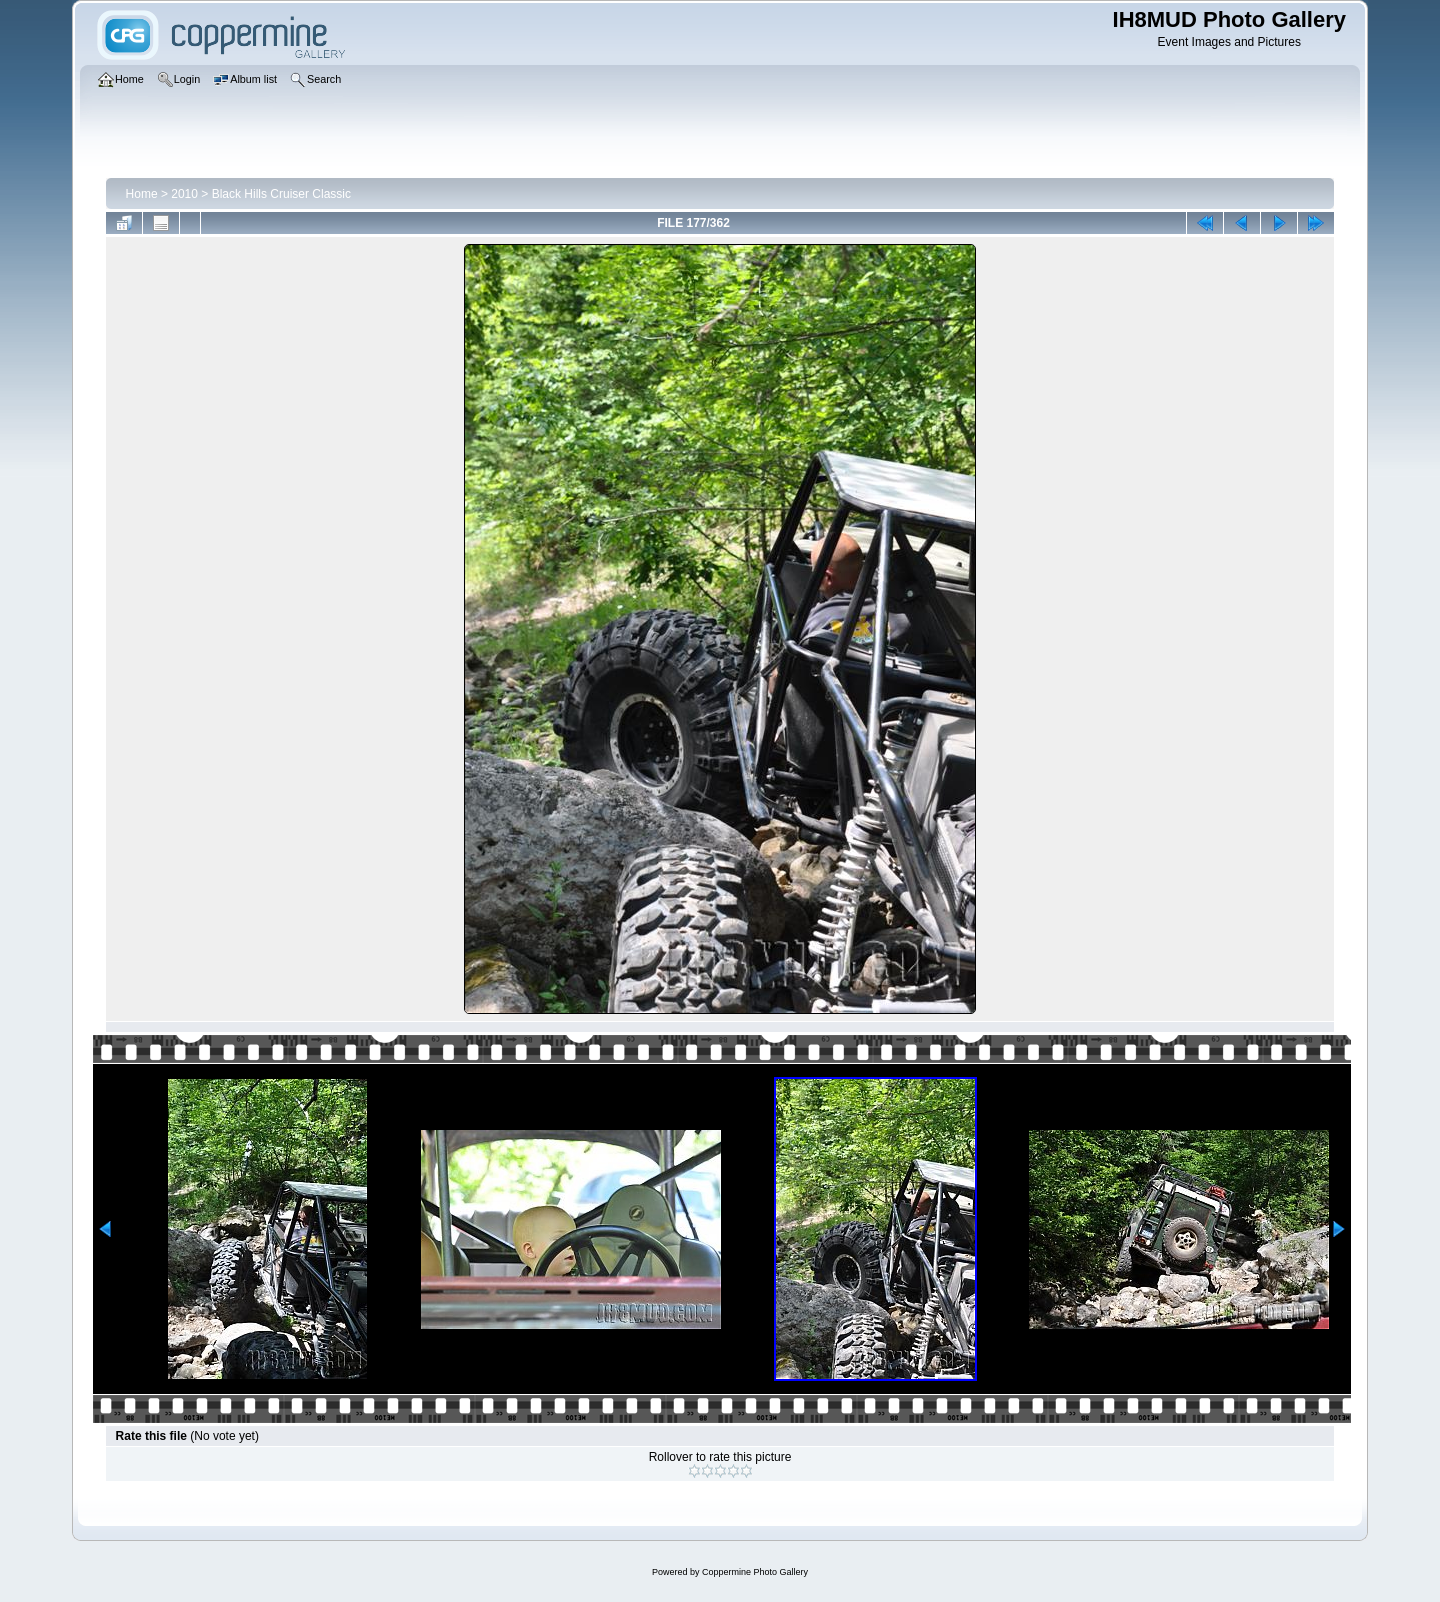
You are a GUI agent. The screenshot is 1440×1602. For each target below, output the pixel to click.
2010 (184, 194)
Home (142, 194)
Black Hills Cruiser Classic (281, 194)
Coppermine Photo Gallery (755, 1572)
